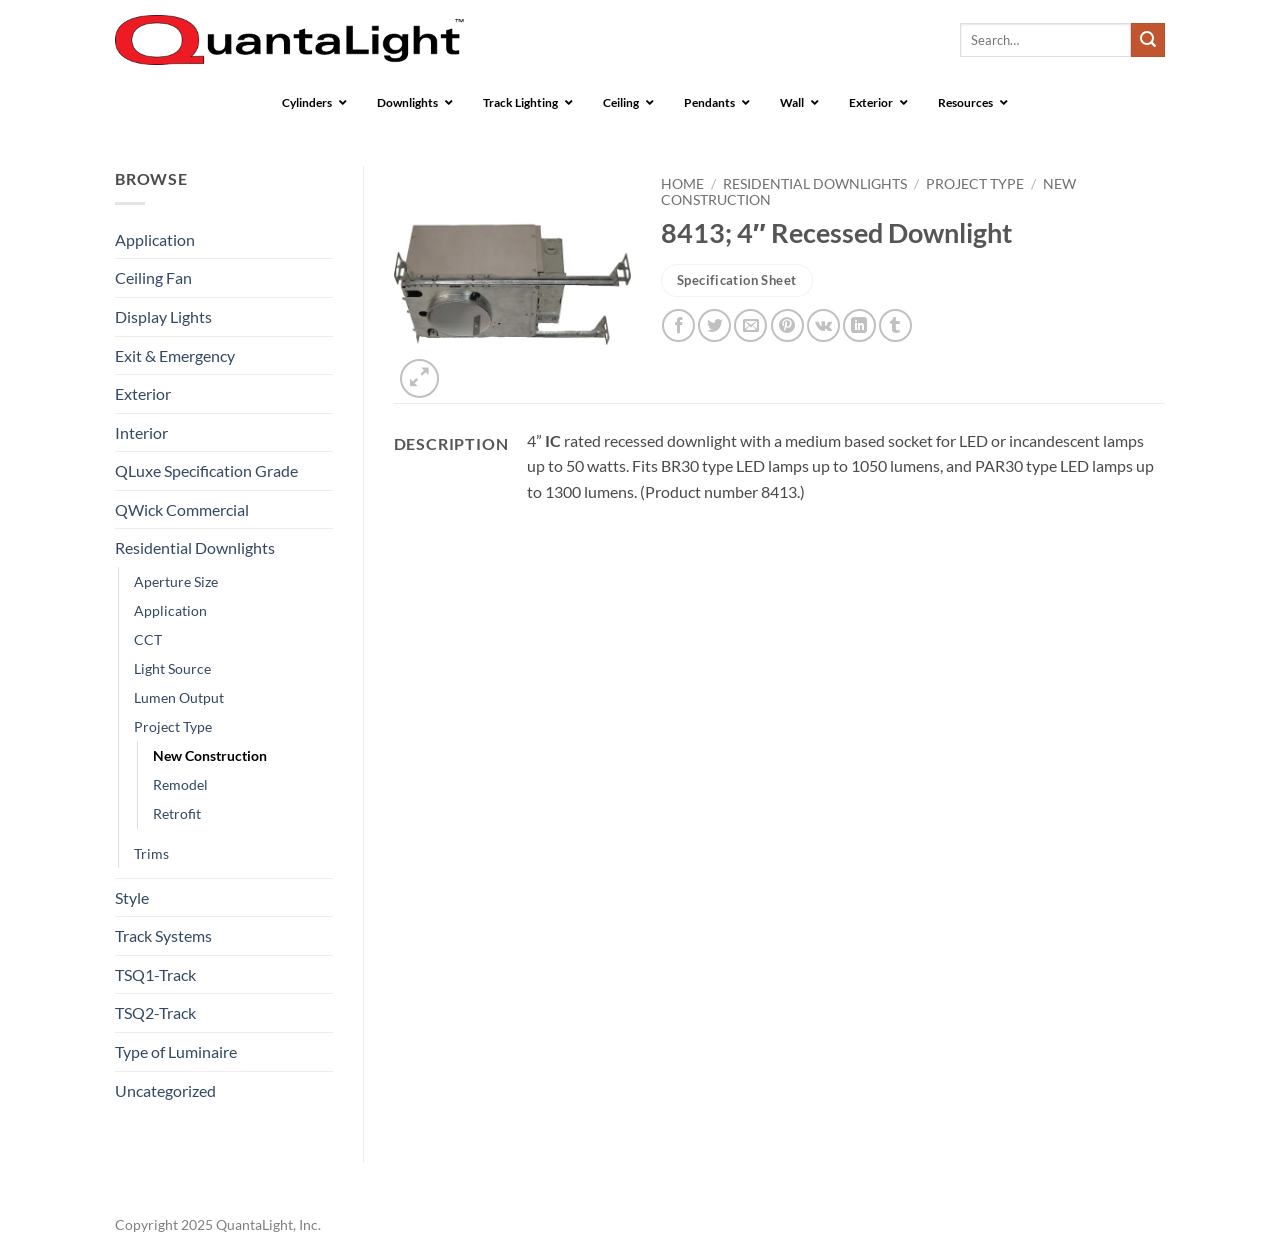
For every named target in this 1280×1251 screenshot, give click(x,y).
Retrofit (177, 813)
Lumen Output (179, 697)
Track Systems (163, 935)
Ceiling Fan (153, 277)
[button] (419, 378)
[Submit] (1148, 40)
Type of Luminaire (176, 1051)
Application (155, 239)
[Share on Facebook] (678, 325)
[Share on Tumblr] (895, 325)
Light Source (172, 668)
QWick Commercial (182, 509)
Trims (151, 853)
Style (132, 897)
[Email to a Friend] (750, 325)
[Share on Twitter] (714, 325)
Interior (141, 432)
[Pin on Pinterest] (787, 325)
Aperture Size (176, 581)
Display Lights (163, 316)
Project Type (173, 726)
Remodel (180, 784)
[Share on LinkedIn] (859, 325)
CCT (148, 639)
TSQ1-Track (155, 974)
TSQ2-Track (155, 1012)
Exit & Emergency (175, 355)
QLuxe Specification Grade (206, 470)
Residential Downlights (195, 547)
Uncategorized (165, 1090)
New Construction (210, 755)
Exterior (143, 393)
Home (682, 184)
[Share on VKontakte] (823, 325)
